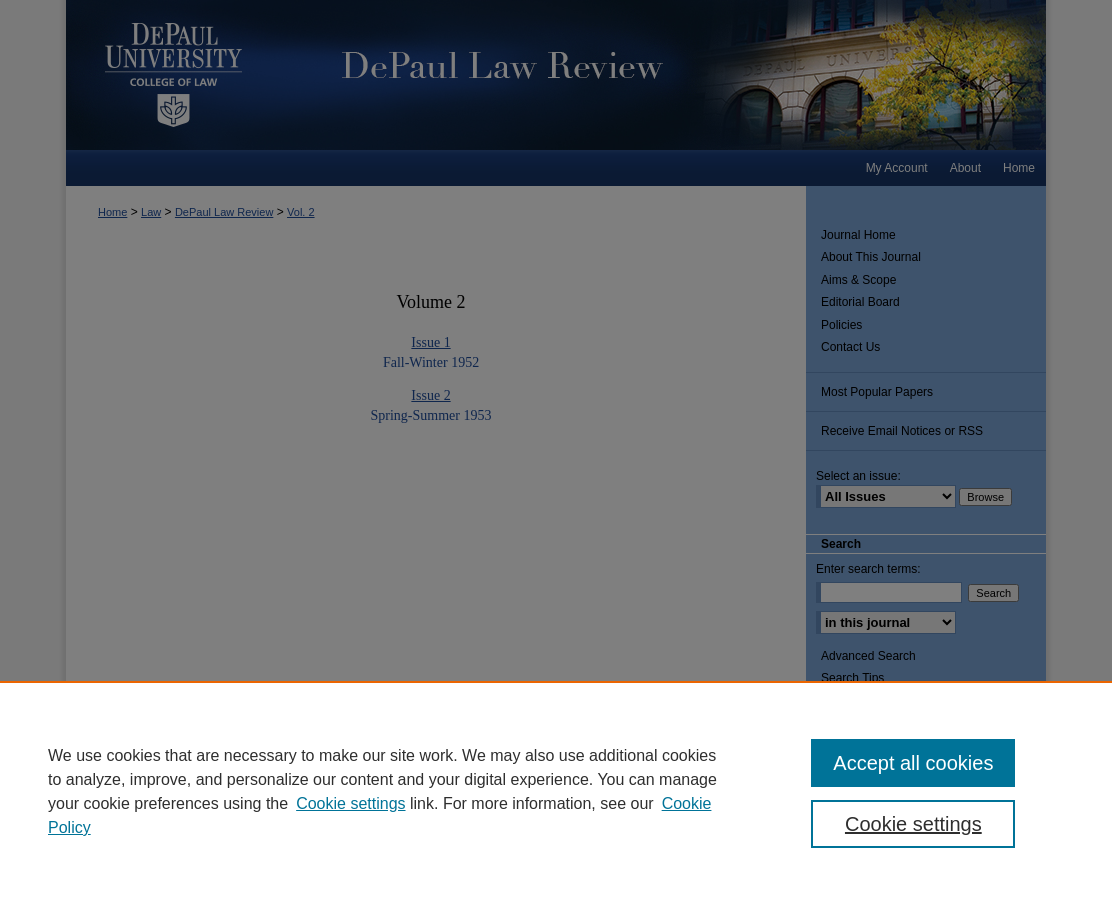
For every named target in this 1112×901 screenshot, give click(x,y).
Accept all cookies (913, 763)
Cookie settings (350, 803)
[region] (556, 791)
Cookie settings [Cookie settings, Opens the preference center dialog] (913, 824)
